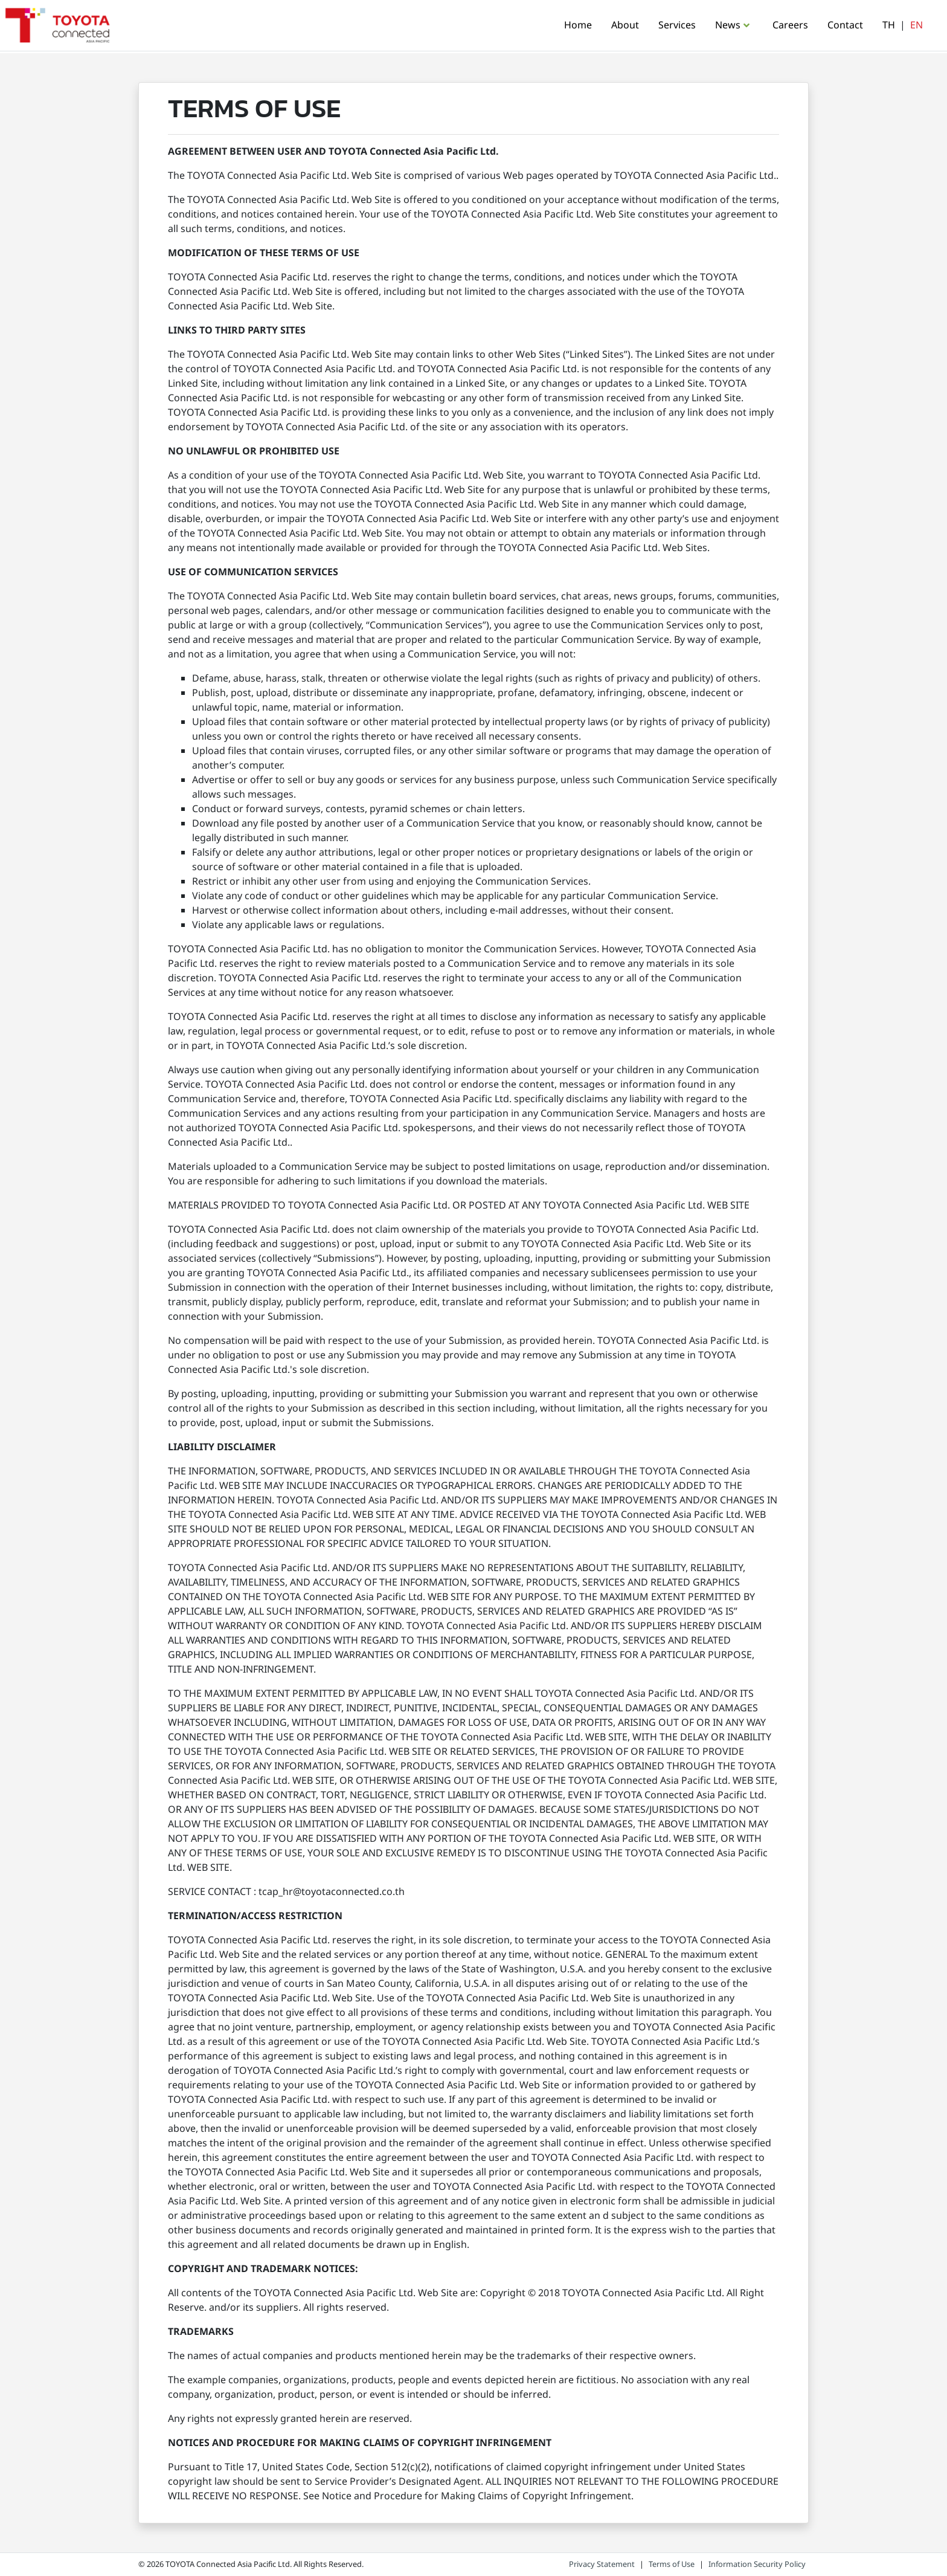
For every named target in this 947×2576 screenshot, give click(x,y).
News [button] (727, 25)
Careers (790, 25)
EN (916, 25)
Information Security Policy (757, 2564)
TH (888, 25)
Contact (845, 25)
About (625, 25)
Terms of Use (672, 2564)
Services (677, 25)
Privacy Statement (602, 2564)
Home (578, 25)
